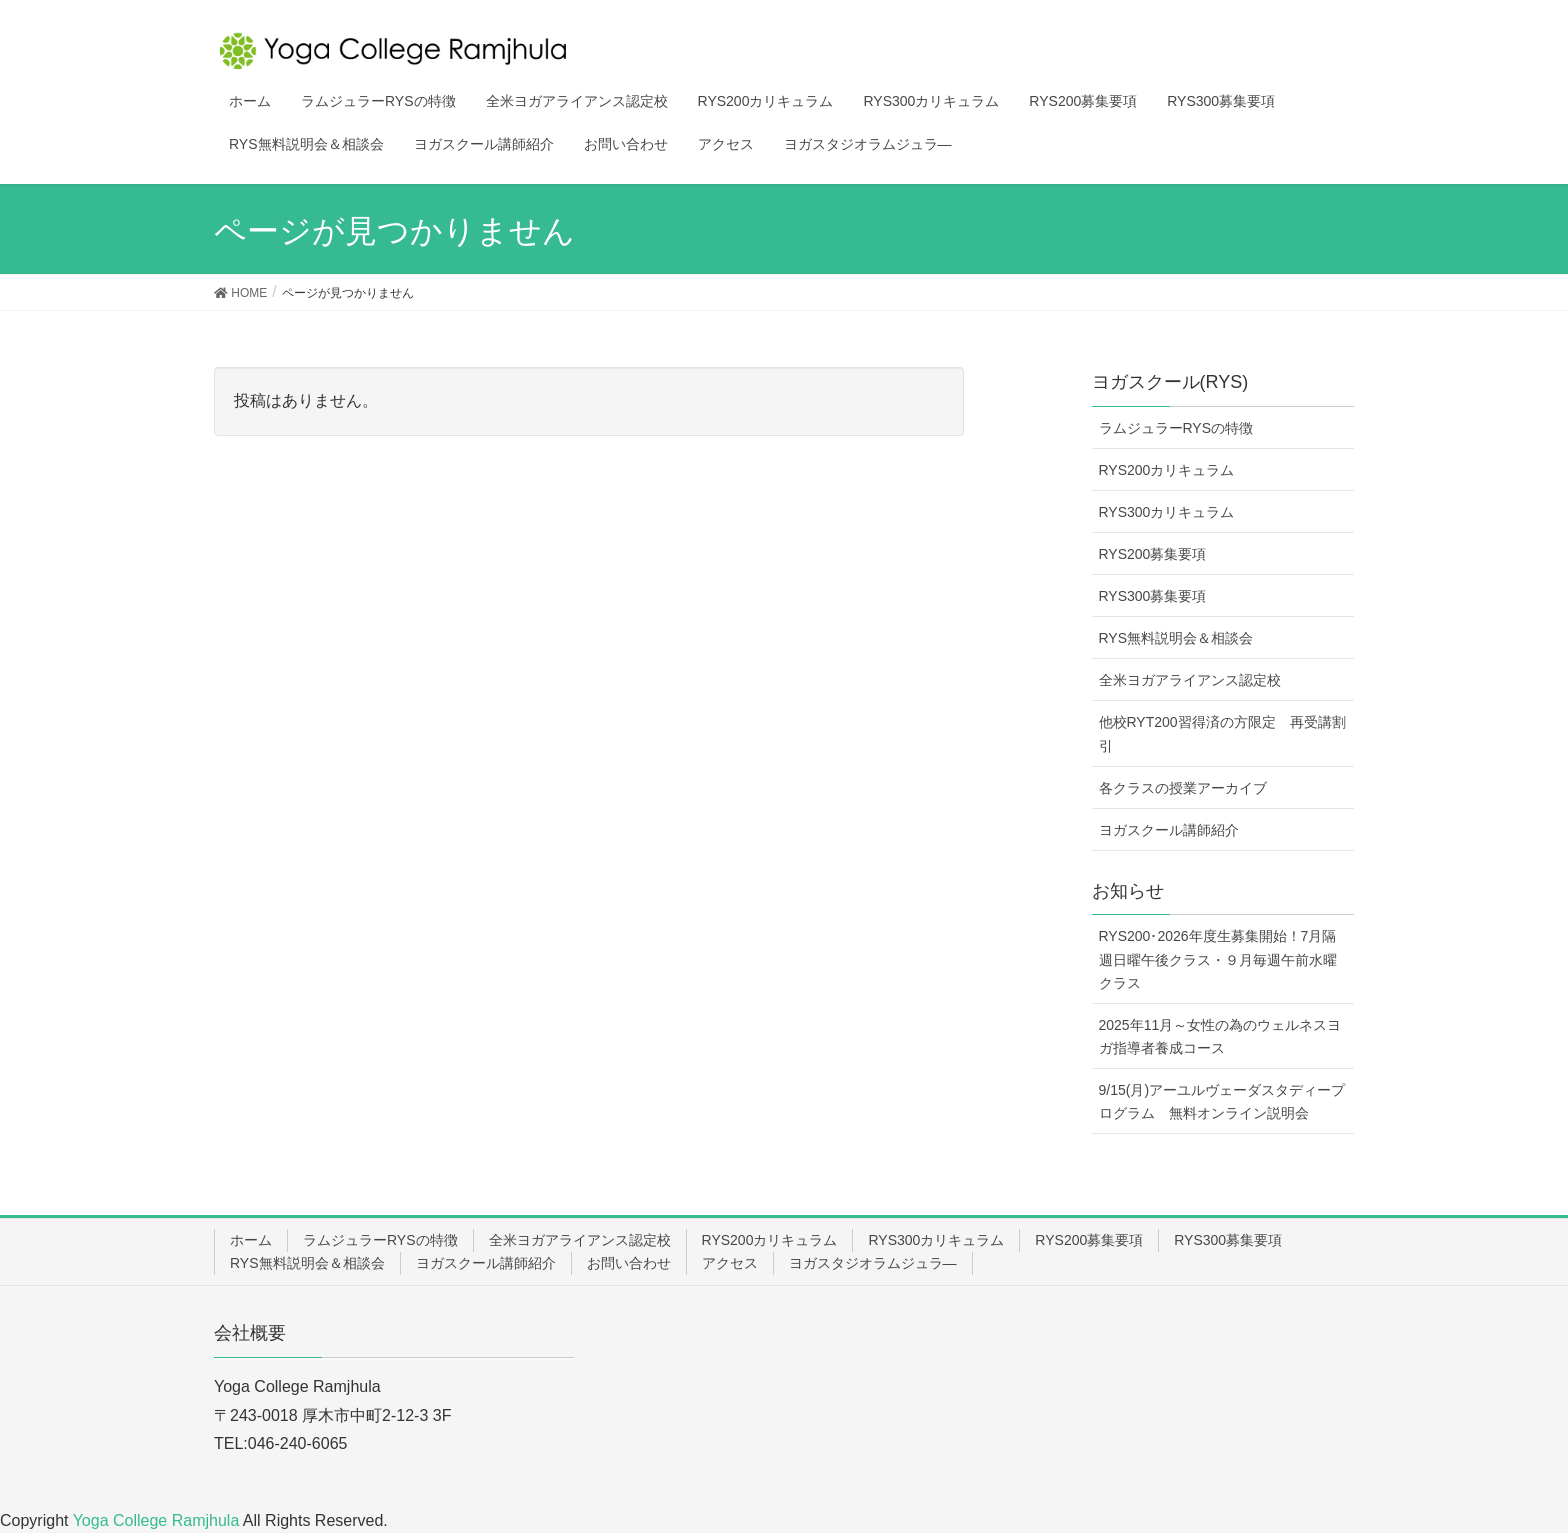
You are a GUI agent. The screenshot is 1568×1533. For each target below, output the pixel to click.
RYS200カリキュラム (1167, 470)
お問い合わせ (629, 1263)
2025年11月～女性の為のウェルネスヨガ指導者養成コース (1220, 1036)
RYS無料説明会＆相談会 (1176, 638)
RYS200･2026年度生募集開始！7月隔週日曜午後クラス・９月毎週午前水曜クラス (1218, 959)
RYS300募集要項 (1153, 596)
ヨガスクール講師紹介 (1169, 830)
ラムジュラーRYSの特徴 (1176, 428)
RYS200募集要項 (1153, 554)
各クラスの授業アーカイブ (1183, 788)
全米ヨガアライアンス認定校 (1190, 680)
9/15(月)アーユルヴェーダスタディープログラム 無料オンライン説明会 (1222, 1101)
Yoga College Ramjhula (158, 1520)
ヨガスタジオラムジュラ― (873, 1263)
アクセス (730, 1263)
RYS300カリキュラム (1167, 512)
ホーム (251, 1240)
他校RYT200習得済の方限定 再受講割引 (1222, 733)
